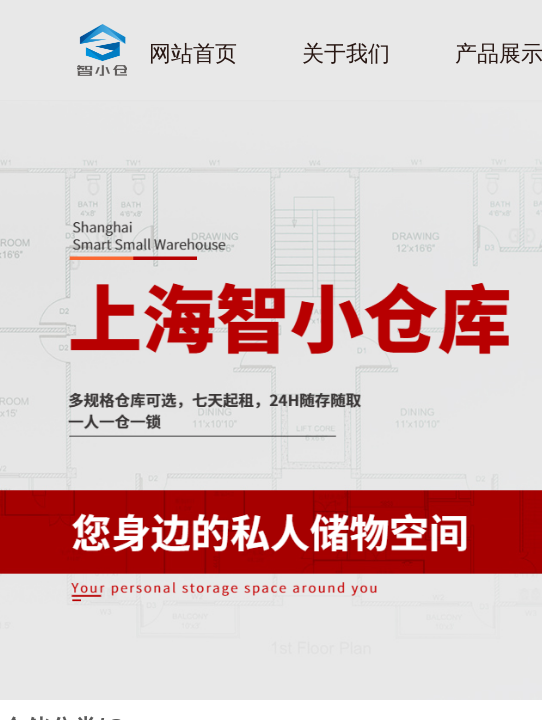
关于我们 (346, 53)
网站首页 (193, 53)
